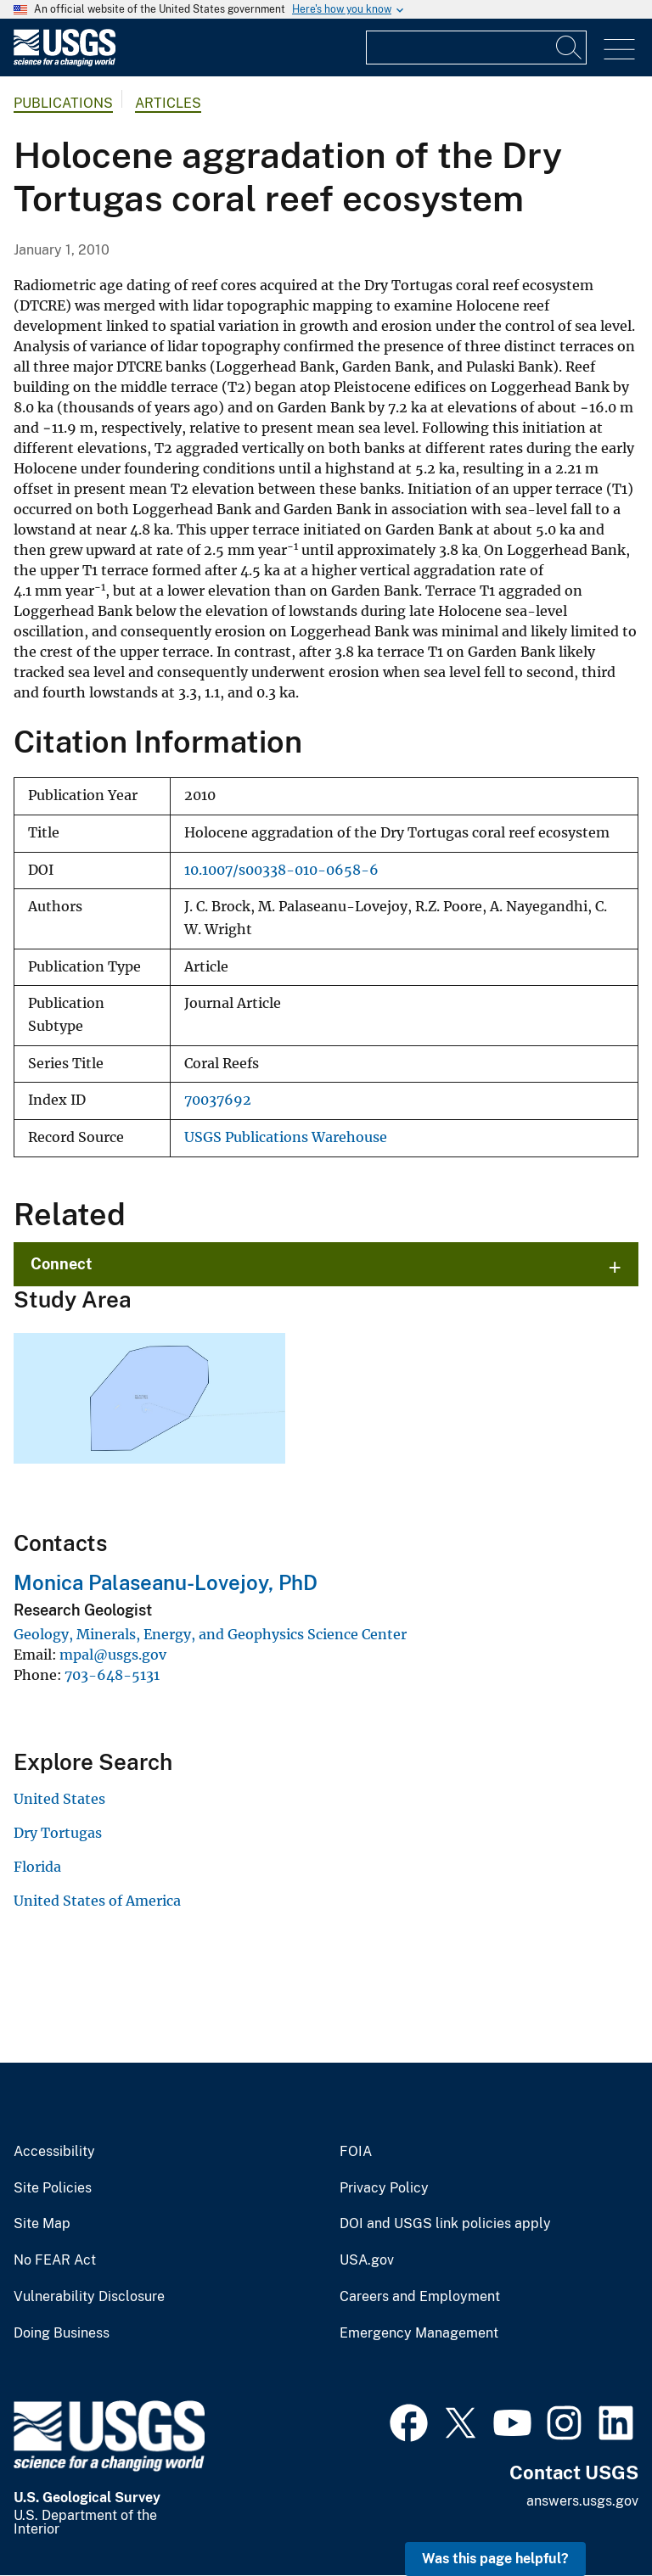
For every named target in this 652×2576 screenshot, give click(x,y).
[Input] (476, 47)
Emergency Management (419, 2333)
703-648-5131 (112, 1674)
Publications (63, 103)
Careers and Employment (420, 2296)
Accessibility (54, 2151)
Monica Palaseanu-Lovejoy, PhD (166, 1582)
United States (59, 1798)
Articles (168, 103)
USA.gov (367, 2260)
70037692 (217, 1100)
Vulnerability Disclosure (89, 2296)
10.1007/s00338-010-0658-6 (281, 870)
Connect (62, 1264)
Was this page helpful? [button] (495, 2559)
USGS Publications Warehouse (285, 1137)
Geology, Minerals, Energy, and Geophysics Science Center (210, 1634)
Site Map (42, 2224)
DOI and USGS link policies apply (445, 2224)
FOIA (356, 2151)
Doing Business (62, 2333)
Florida (37, 1866)
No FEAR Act (55, 2260)
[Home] (64, 62)
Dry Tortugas (58, 1832)
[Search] (570, 47)
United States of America (97, 1900)
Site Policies (53, 2188)
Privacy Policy (384, 2188)
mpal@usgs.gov (112, 1654)
